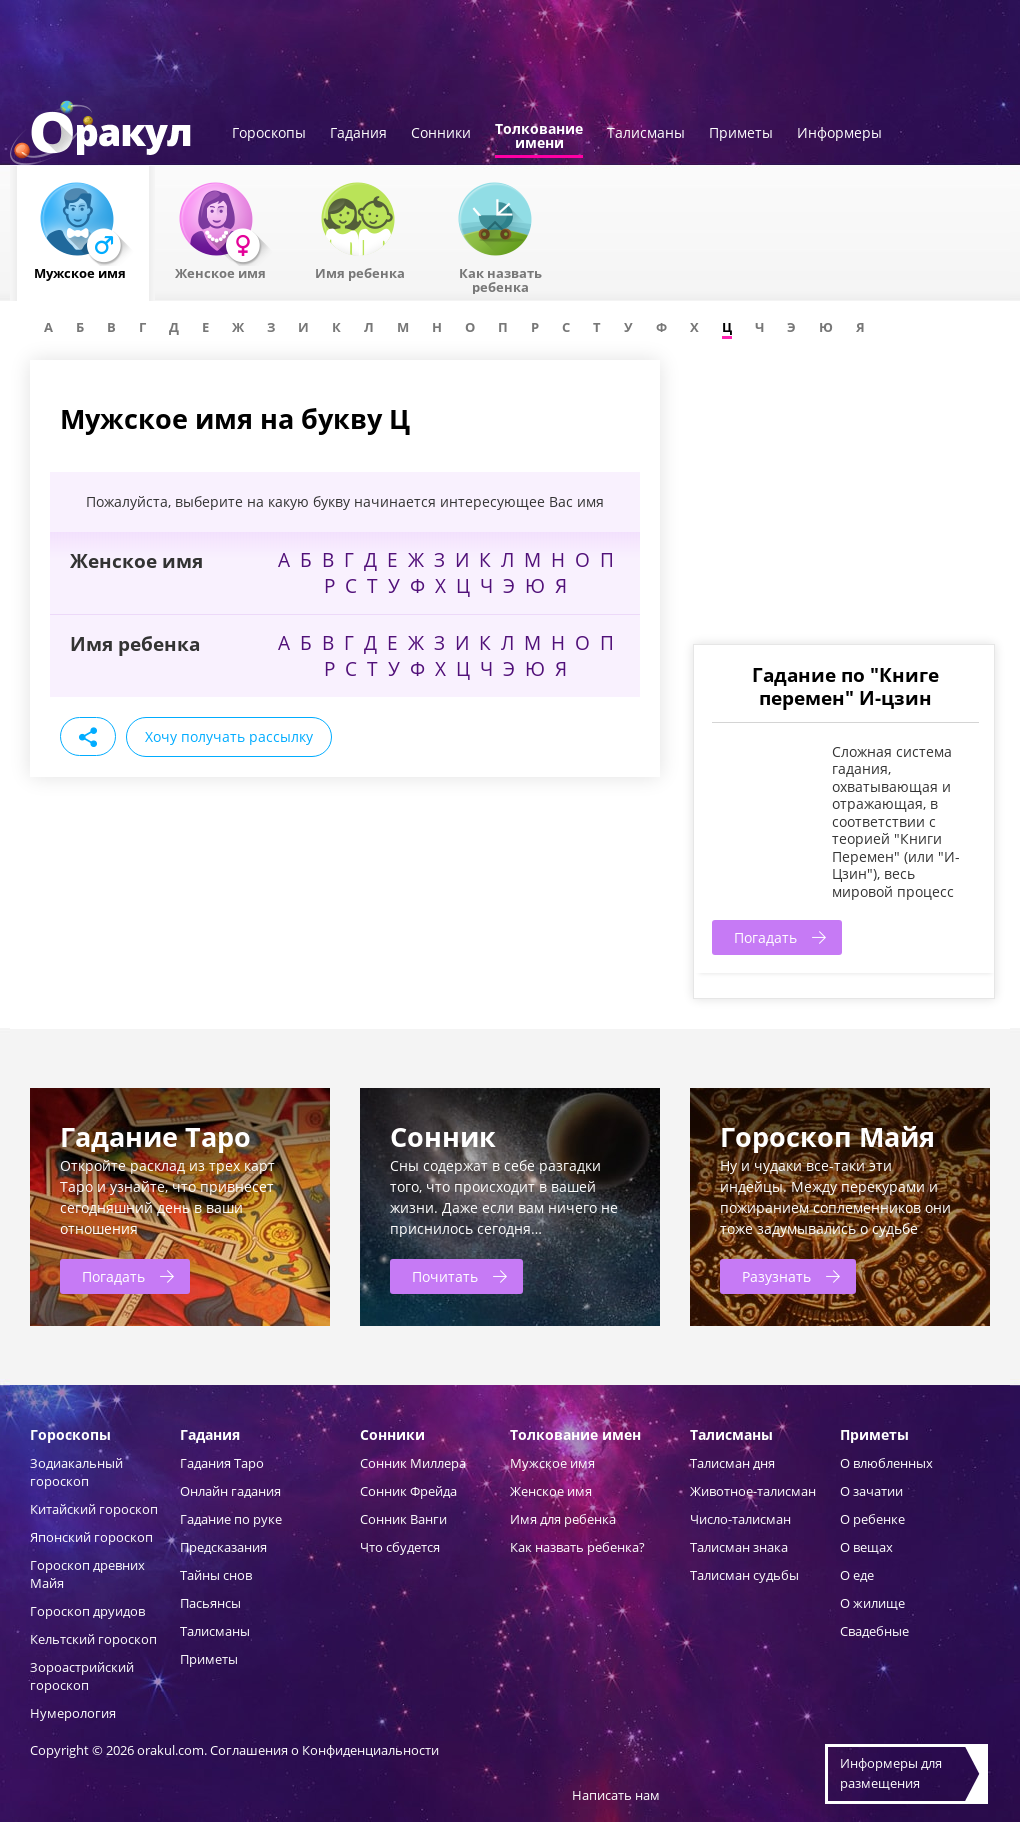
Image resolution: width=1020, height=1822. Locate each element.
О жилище (872, 1603)
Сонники (441, 134)
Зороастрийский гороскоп (82, 1676)
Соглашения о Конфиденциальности (324, 1750)
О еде (857, 1575)
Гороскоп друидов (87, 1611)
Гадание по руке (231, 1519)
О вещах (866, 1547)
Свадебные (874, 1631)
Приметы (741, 134)
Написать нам (616, 1795)
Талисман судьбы (744, 1575)
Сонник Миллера (413, 1463)
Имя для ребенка (563, 1519)
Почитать (445, 1276)
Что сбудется (400, 1547)
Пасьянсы (210, 1603)
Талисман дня (732, 1463)
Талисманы (646, 134)
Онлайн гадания (230, 1491)
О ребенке (872, 1519)
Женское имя (551, 1491)
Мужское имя (552, 1463)
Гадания (358, 134)
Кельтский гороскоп (93, 1639)
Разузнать (776, 1276)
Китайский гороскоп (94, 1509)
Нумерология (73, 1713)
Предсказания (223, 1547)
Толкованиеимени (539, 137)
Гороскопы (269, 134)
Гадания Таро (222, 1463)
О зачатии (871, 1491)
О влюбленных (886, 1463)
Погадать (765, 937)
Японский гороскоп (91, 1537)
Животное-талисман (753, 1491)
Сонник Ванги (403, 1519)
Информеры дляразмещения (891, 1773)
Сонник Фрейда (408, 1491)
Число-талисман (740, 1519)
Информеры (839, 134)
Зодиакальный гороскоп (76, 1472)
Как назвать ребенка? (577, 1547)
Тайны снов (216, 1575)
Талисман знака (739, 1547)
